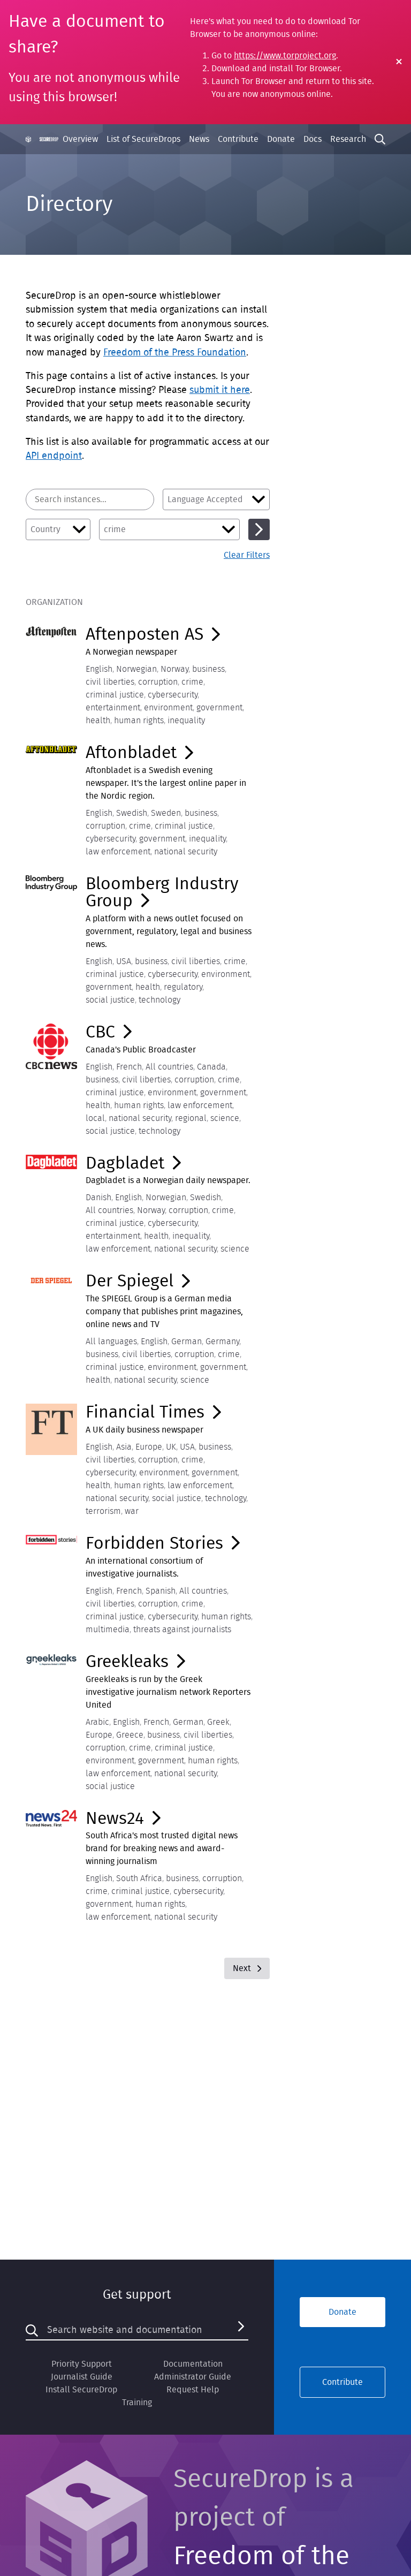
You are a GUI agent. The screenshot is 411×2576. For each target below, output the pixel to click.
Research (348, 139)
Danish (98, 1197)
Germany (222, 1341)
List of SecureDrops (143, 139)
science (224, 1118)
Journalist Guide (81, 2377)
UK (171, 1447)
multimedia (108, 1629)
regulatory (183, 987)
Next (247, 1968)
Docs (312, 139)
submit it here (219, 390)
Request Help (192, 2389)
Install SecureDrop (81, 2389)
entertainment (113, 707)
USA (123, 961)
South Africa (139, 1878)
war (132, 1511)
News (199, 139)
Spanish (161, 1591)
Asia (124, 1447)
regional (191, 1118)
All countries (169, 1067)
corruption (158, 682)
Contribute (238, 139)
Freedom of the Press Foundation (174, 353)
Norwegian (136, 669)
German (186, 1341)
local (95, 1118)
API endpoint (54, 456)
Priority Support (81, 2364)
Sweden (166, 813)
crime (192, 682)
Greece (129, 1735)
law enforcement (118, 851)
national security (185, 851)
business (208, 669)
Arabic (97, 1722)
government (219, 707)
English (99, 669)
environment (168, 707)
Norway (174, 669)
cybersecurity (172, 695)
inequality (186, 720)
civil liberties (110, 682)
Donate (281, 139)
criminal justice (115, 695)
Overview (80, 139)
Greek (218, 1722)
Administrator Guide (192, 2377)
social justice (110, 1000)
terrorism (103, 1511)
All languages (111, 1341)
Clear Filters (247, 555)
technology (159, 1000)
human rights (139, 720)
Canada (211, 1067)
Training (137, 2402)
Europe (148, 1447)
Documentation (193, 2364)
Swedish (131, 813)
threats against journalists (182, 1629)
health (98, 720)
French (129, 1067)
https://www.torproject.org (285, 55)
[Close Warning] (399, 62)
